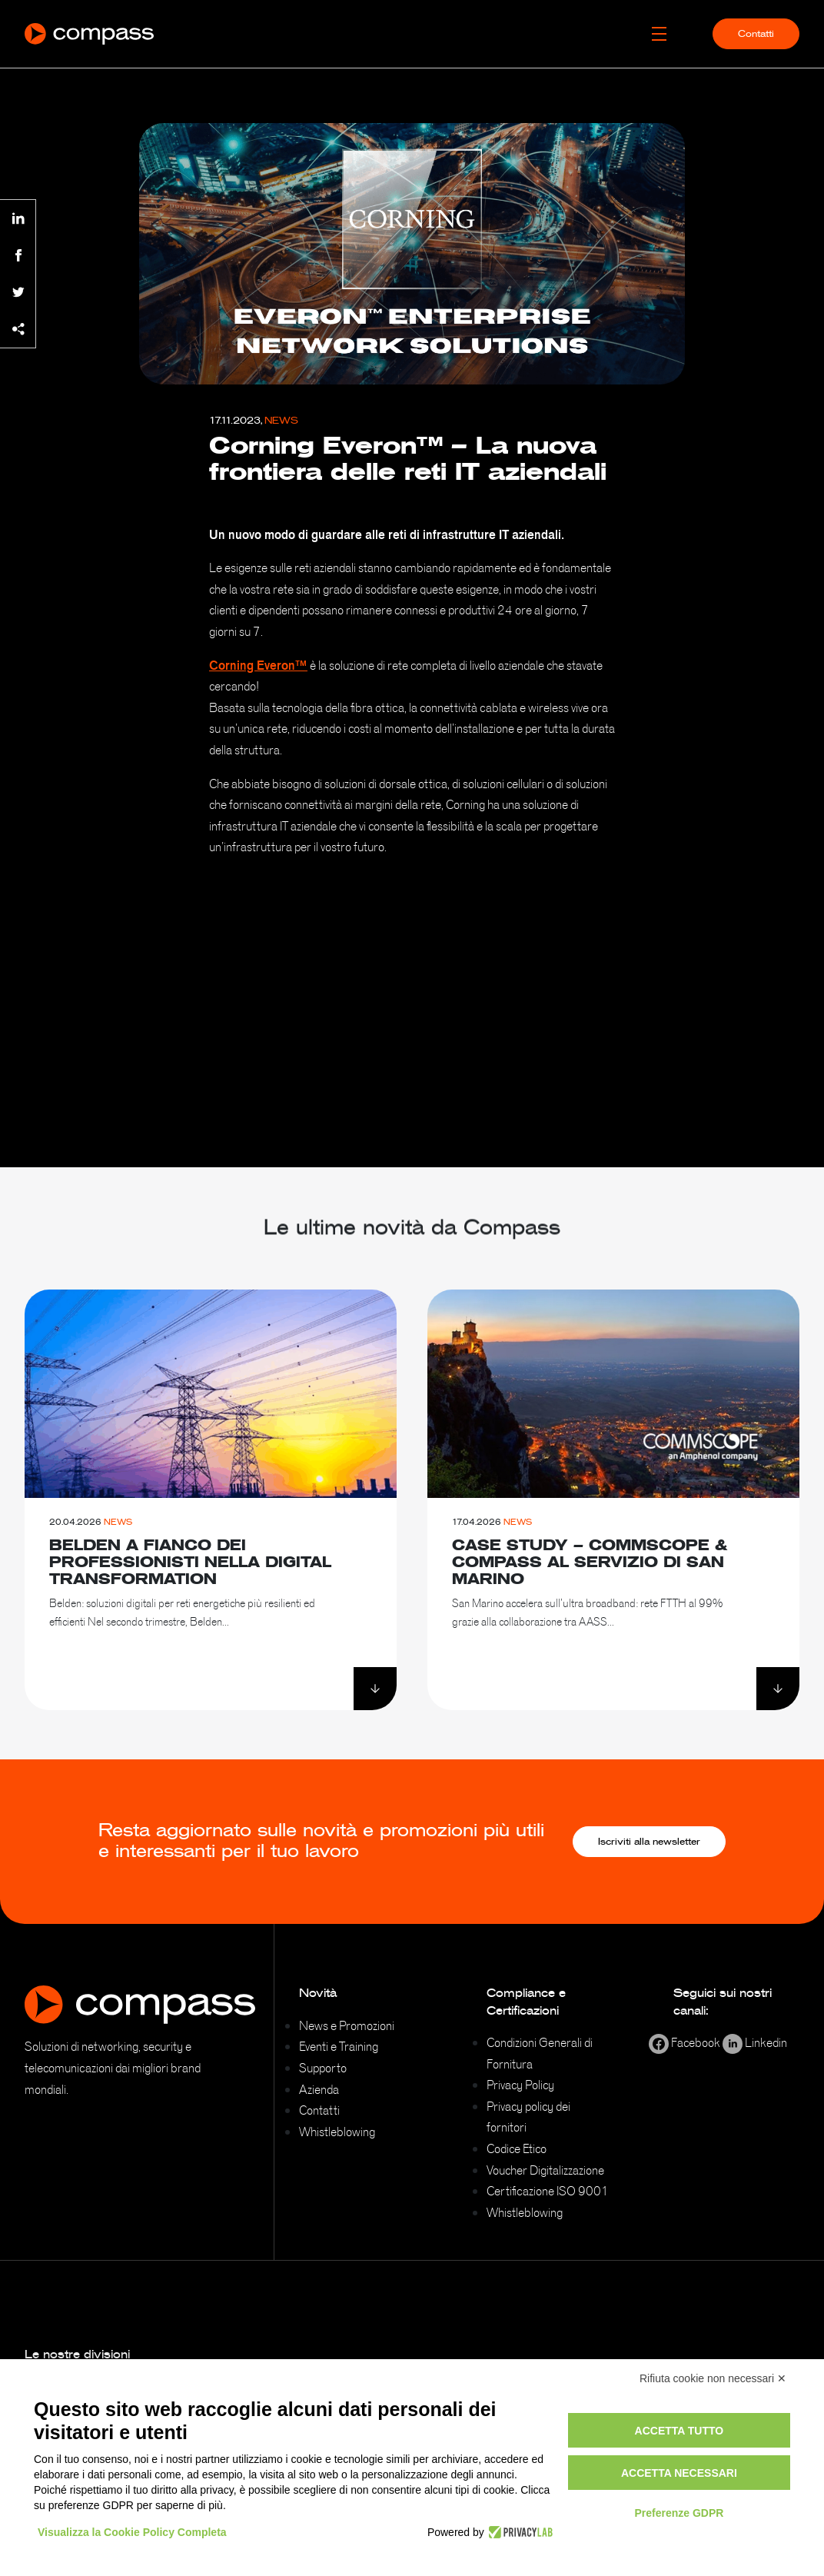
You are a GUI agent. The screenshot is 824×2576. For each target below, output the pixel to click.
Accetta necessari (679, 2473)
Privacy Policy (520, 2084)
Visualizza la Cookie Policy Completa (132, 2532)
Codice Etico (517, 2148)
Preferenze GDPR (678, 2513)
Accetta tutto (679, 2431)
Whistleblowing (337, 2131)
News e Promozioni (346, 2025)
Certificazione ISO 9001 (548, 2190)
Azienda (319, 2089)
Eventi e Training (338, 2046)
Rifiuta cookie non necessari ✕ (713, 2378)
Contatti (756, 33)
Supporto (323, 2067)
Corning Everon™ (258, 665)
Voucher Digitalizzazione (545, 2170)
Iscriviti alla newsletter (649, 1841)
